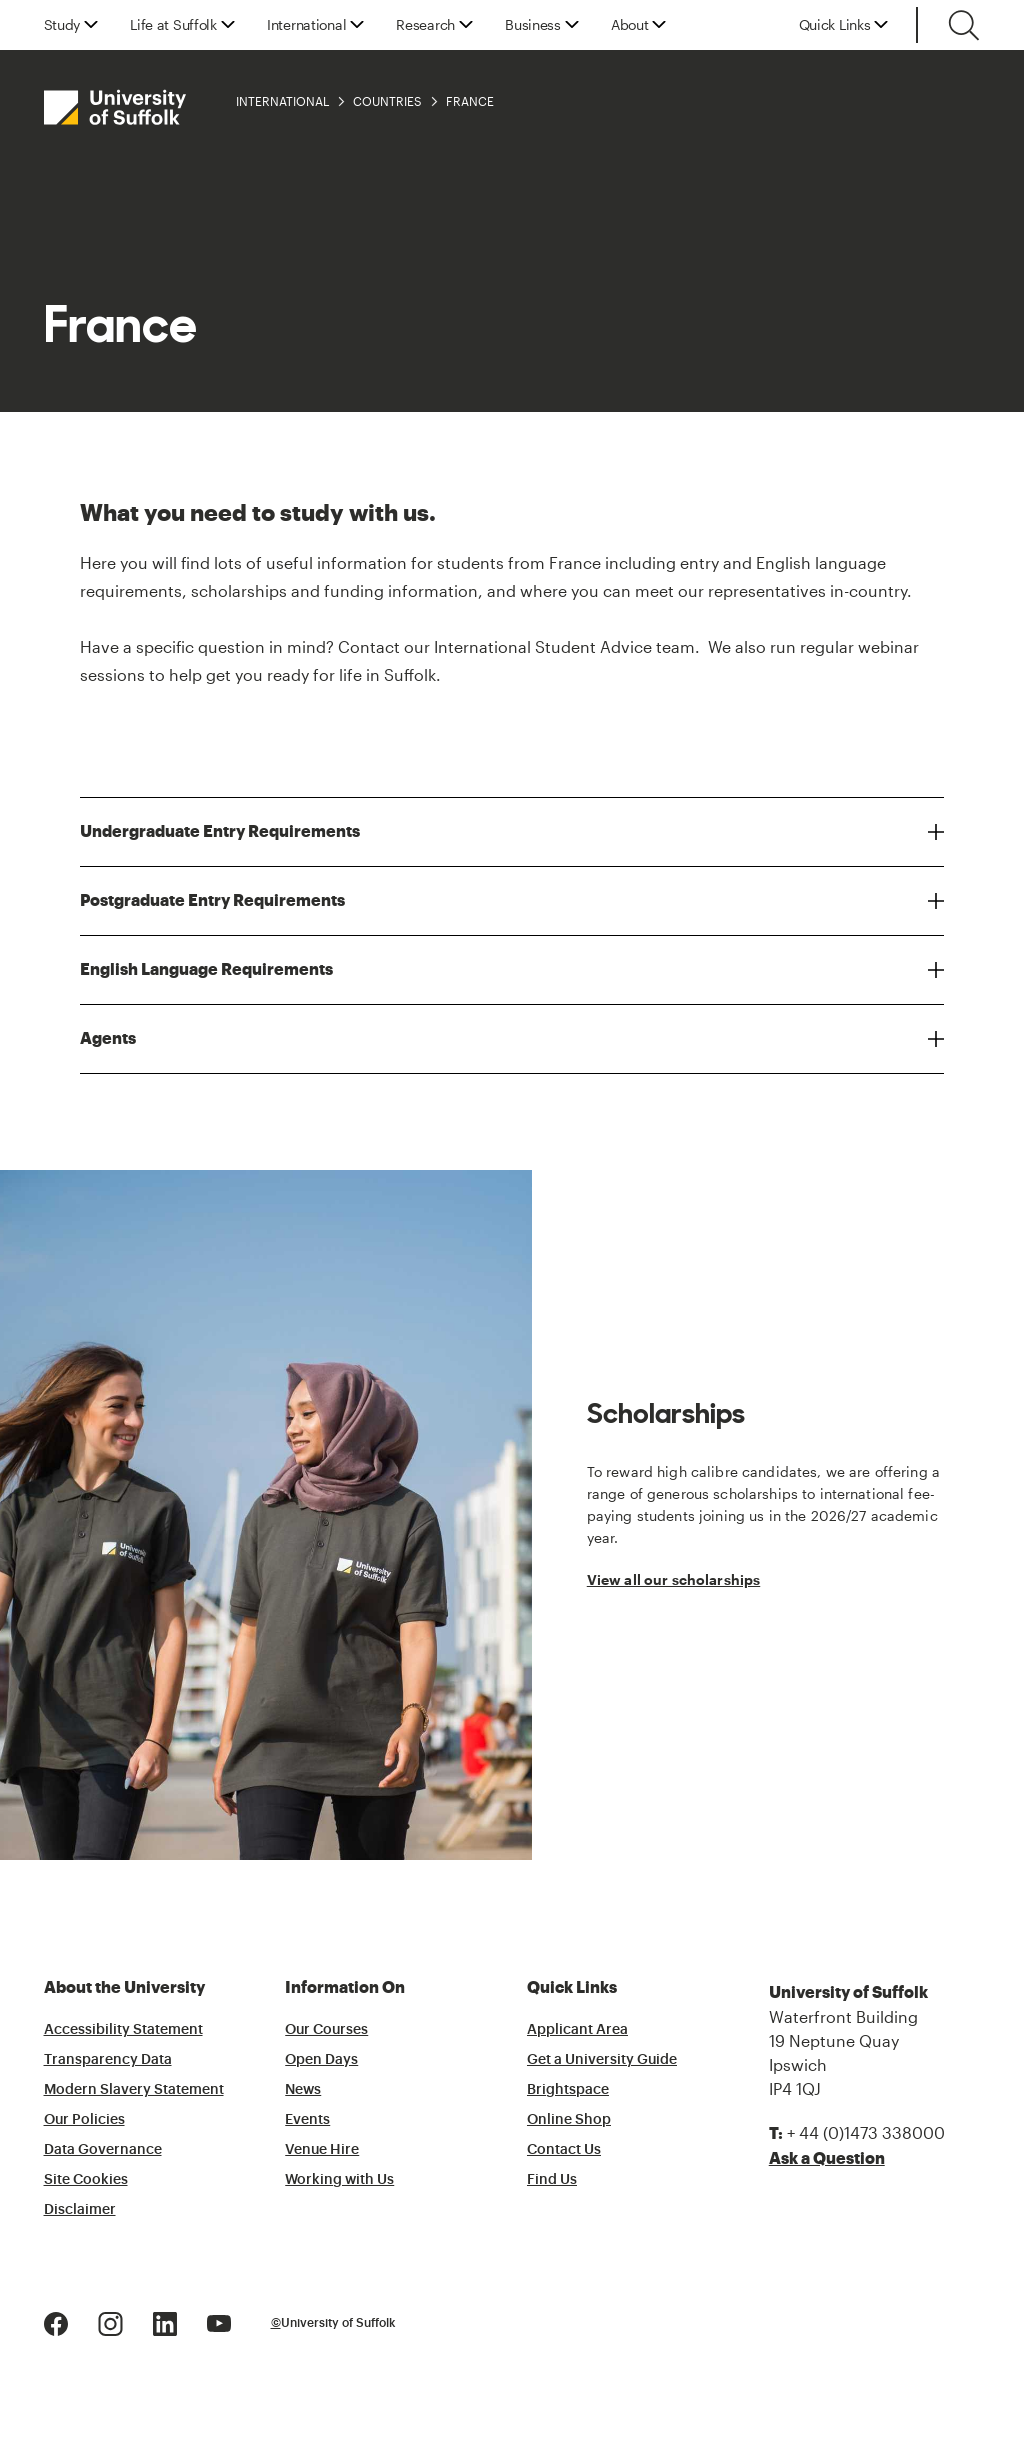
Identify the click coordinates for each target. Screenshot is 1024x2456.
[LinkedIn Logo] (165, 2321)
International (282, 101)
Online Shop (569, 2120)
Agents (108, 1038)
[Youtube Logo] (219, 2321)
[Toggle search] (964, 25)
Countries (387, 101)
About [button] (630, 25)
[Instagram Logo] (110, 2321)
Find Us (552, 2180)
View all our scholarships (674, 1579)
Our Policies (84, 2120)
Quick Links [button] (835, 25)
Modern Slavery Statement (134, 2090)
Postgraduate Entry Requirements (212, 900)
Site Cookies (86, 2180)
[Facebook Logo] (56, 2321)
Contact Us (564, 2150)
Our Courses (326, 2030)
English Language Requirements (206, 969)
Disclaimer (80, 2210)
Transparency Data (108, 2060)
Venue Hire (322, 2150)
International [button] (306, 25)
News (303, 2090)
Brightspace (568, 2090)
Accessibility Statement (123, 2030)
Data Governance (103, 2150)
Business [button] (533, 25)
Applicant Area (577, 2030)
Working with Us (339, 2180)
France (470, 101)
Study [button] (62, 25)
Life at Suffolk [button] (173, 25)
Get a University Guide (602, 2060)
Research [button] (425, 25)
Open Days (321, 2060)
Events (307, 2120)
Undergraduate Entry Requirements (220, 831)
